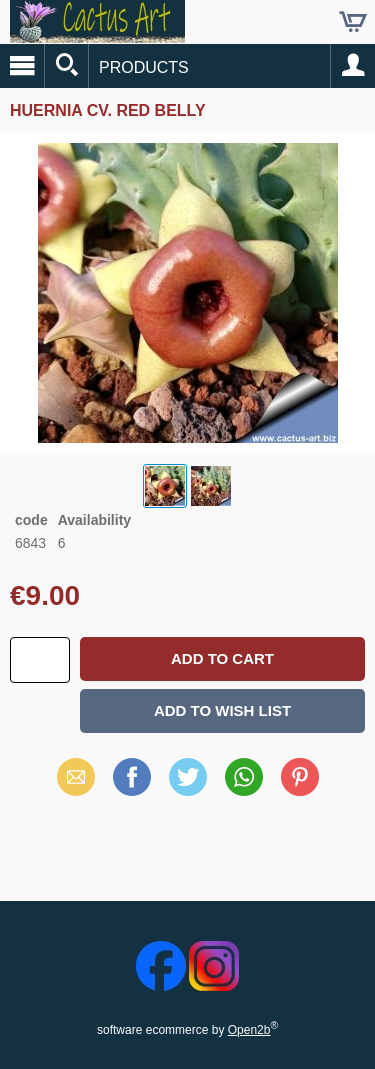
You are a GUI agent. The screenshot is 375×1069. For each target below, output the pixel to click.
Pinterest (300, 776)
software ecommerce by (187, 1030)
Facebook (132, 776)
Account (353, 66)
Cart (353, 22)
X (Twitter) (188, 784)
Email (75, 776)
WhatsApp (244, 776)
